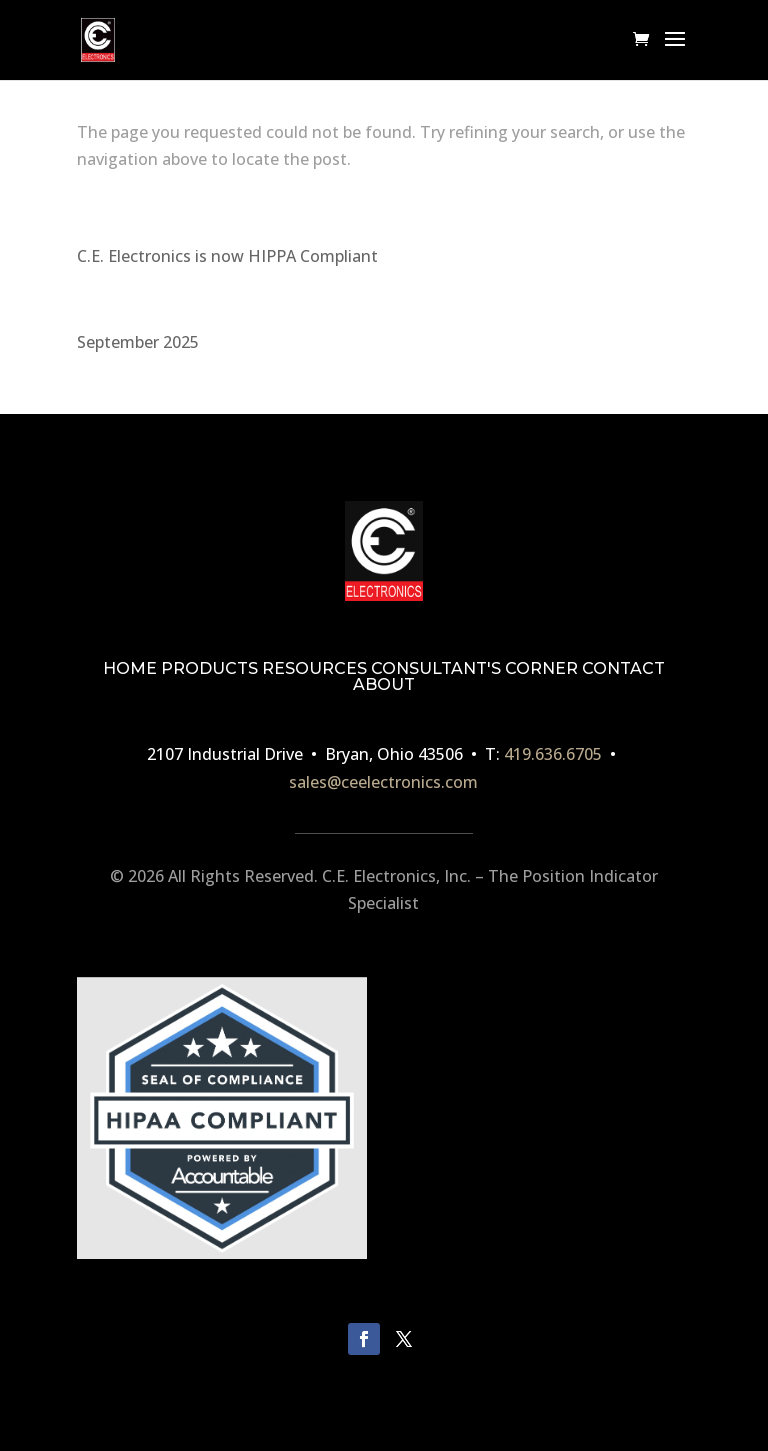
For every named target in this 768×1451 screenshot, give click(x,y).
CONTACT (623, 668)
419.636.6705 (553, 754)
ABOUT (384, 684)
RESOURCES (314, 668)
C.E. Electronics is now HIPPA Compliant (227, 256)
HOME (130, 668)
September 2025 (138, 342)
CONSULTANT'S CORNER (474, 668)
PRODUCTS (209, 668)
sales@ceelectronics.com (383, 782)
